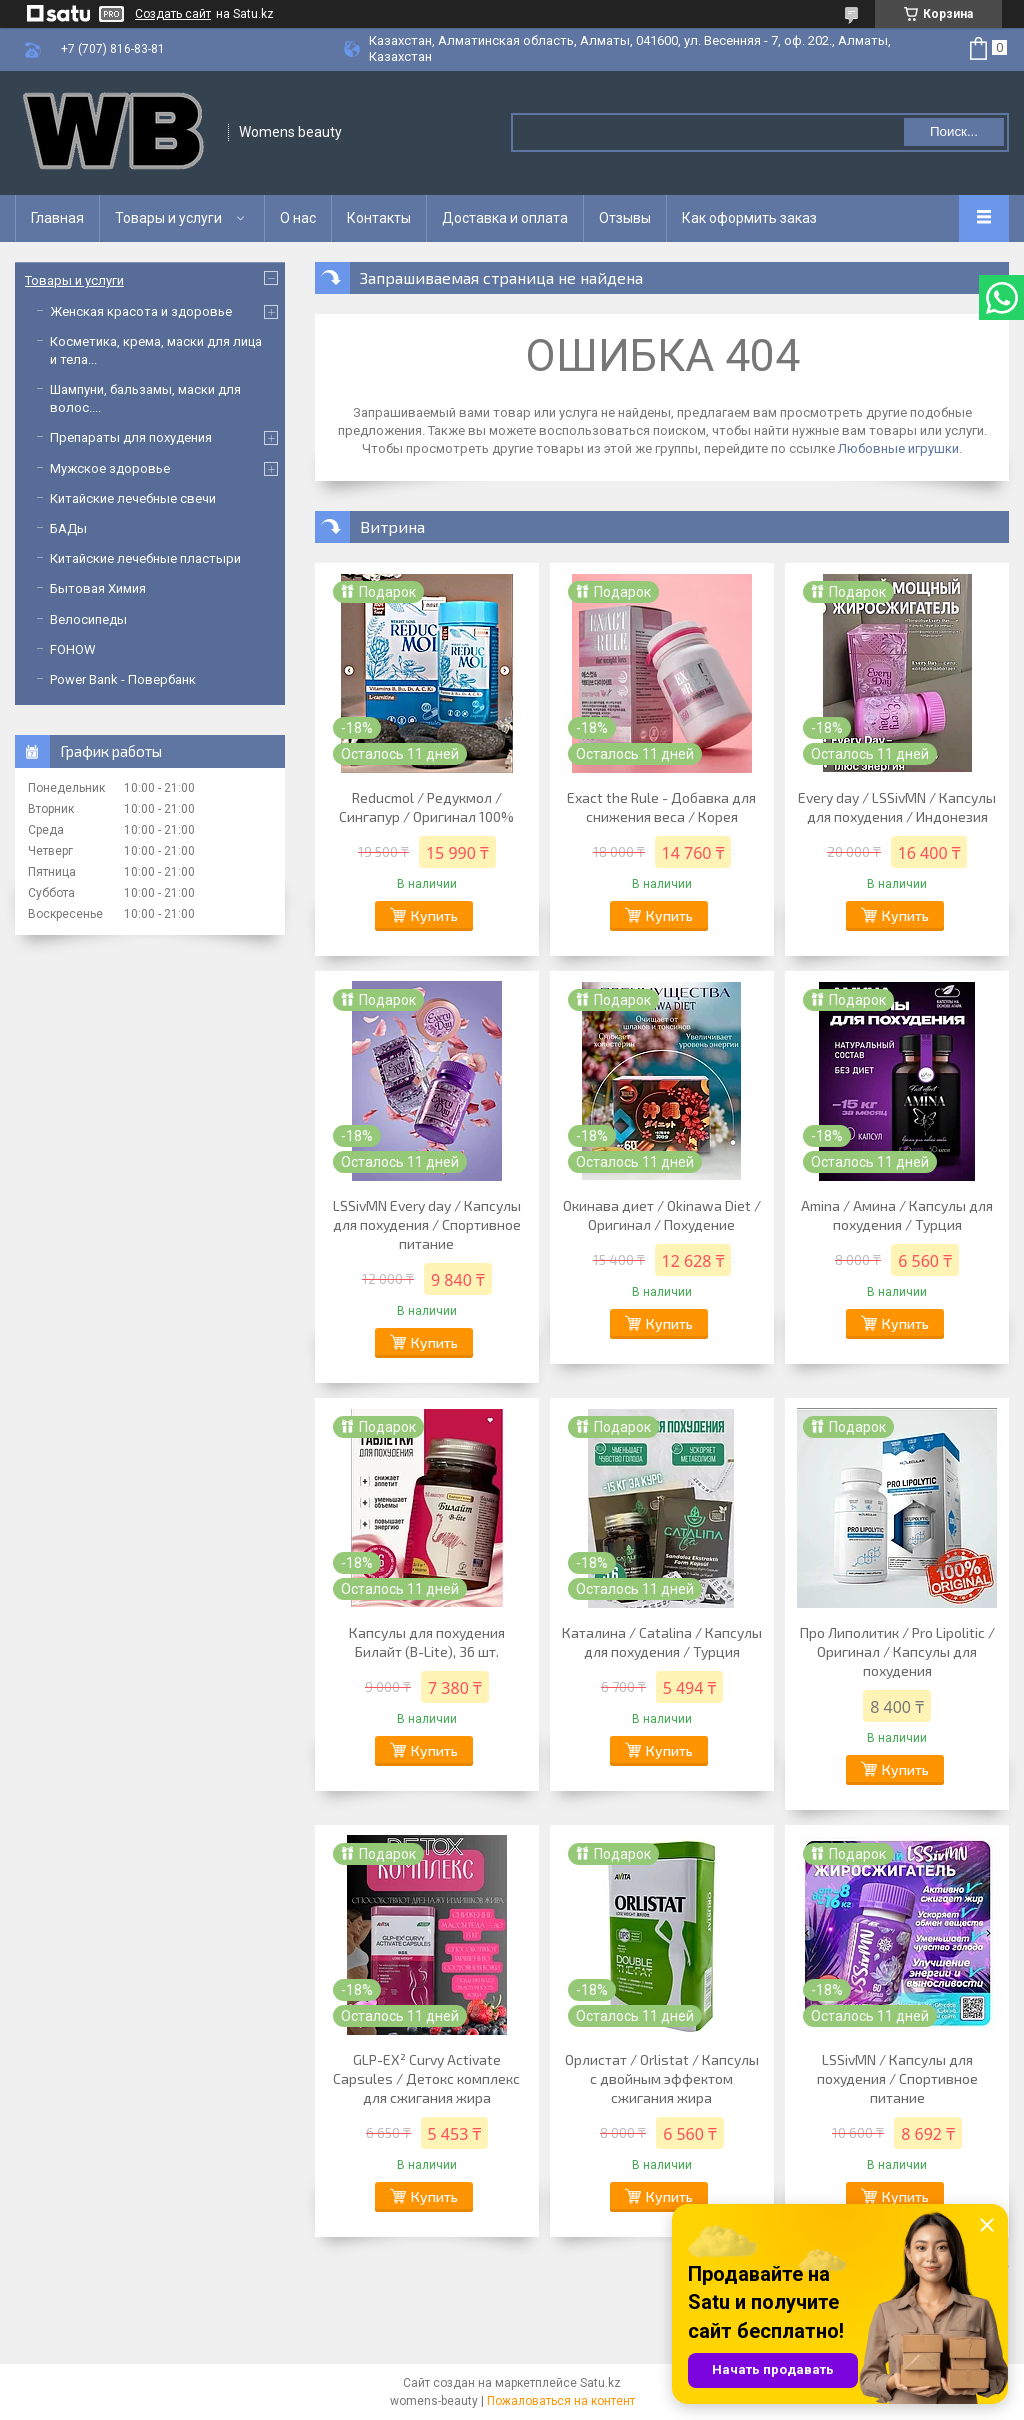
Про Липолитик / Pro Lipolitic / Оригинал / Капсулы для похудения (897, 1651)
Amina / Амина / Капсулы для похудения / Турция (897, 1215)
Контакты (379, 218)
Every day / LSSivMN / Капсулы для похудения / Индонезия (897, 807)
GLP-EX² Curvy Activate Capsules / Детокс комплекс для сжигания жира (426, 2078)
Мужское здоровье (110, 468)
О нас (298, 218)
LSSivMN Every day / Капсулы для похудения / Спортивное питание (427, 1224)
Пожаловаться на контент (561, 2401)
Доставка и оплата (505, 218)
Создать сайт (173, 14)
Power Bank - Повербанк (123, 679)
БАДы (68, 528)
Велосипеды (88, 619)
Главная (57, 218)
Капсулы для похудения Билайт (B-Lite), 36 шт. (427, 1642)
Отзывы (625, 218)
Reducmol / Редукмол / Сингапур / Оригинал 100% (426, 807)
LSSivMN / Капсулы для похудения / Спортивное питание (897, 2078)
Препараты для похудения (131, 437)
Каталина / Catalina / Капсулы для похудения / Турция (662, 1642)
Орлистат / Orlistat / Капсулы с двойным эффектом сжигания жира (662, 2078)
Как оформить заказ (749, 218)
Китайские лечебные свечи (133, 498)
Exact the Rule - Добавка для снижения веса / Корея (661, 807)
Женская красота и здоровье (141, 311)
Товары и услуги (168, 218)
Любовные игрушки (898, 448)
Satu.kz (600, 2383)
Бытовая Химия (98, 588)
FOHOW (73, 649)
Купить (434, 915)
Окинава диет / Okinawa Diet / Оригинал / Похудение (662, 1215)
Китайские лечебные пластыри (145, 558)
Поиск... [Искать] (954, 131)
